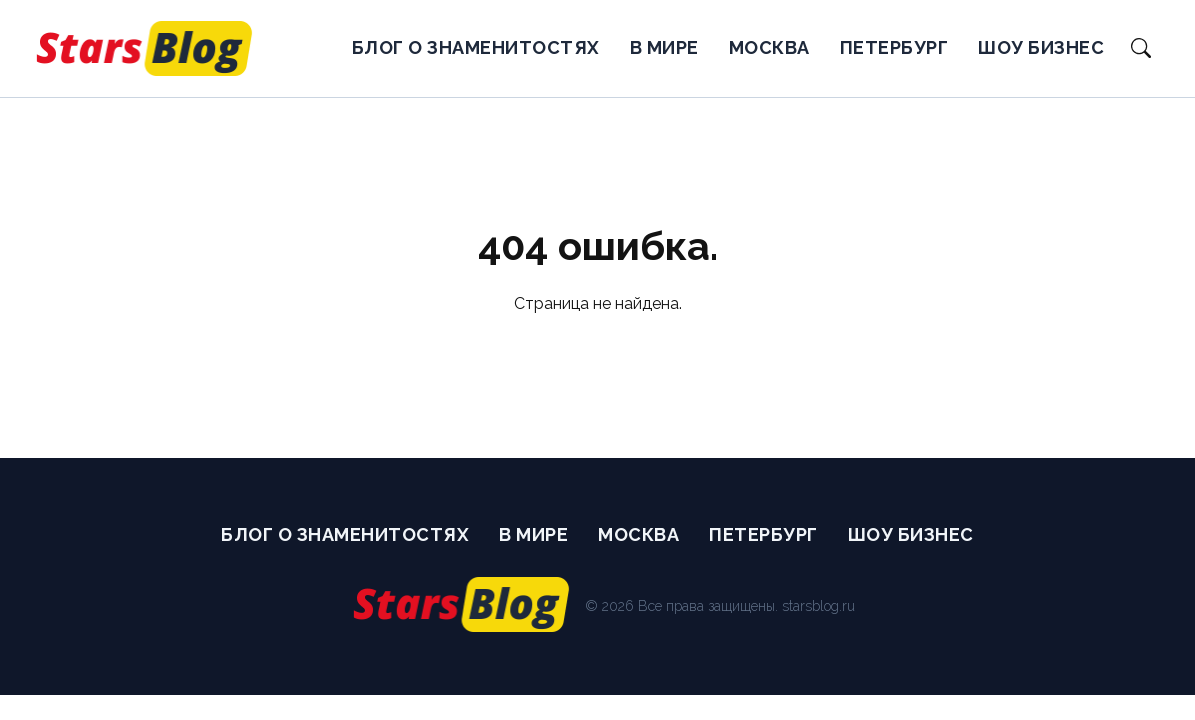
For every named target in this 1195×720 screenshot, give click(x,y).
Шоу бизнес (1041, 47)
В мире (664, 47)
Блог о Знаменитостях (476, 47)
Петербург (894, 47)
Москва (769, 47)
